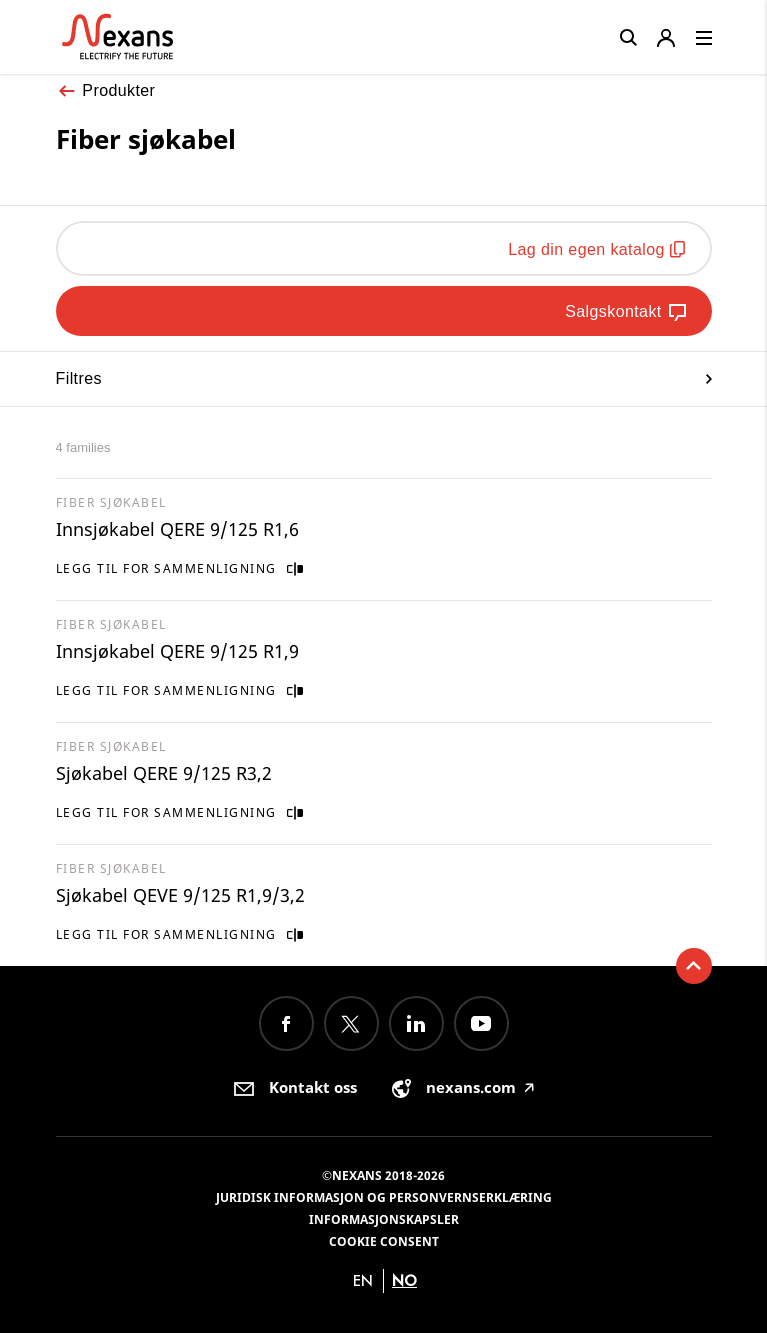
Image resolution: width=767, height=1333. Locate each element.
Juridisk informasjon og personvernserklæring (384, 1197)
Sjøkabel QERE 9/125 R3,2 (164, 773)
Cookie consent (384, 1241)
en (363, 1280)
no (404, 1280)
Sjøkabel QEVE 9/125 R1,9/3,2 (180, 895)
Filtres (384, 378)
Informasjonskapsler (384, 1219)
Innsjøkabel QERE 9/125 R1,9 (177, 651)
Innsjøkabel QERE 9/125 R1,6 (177, 529)
